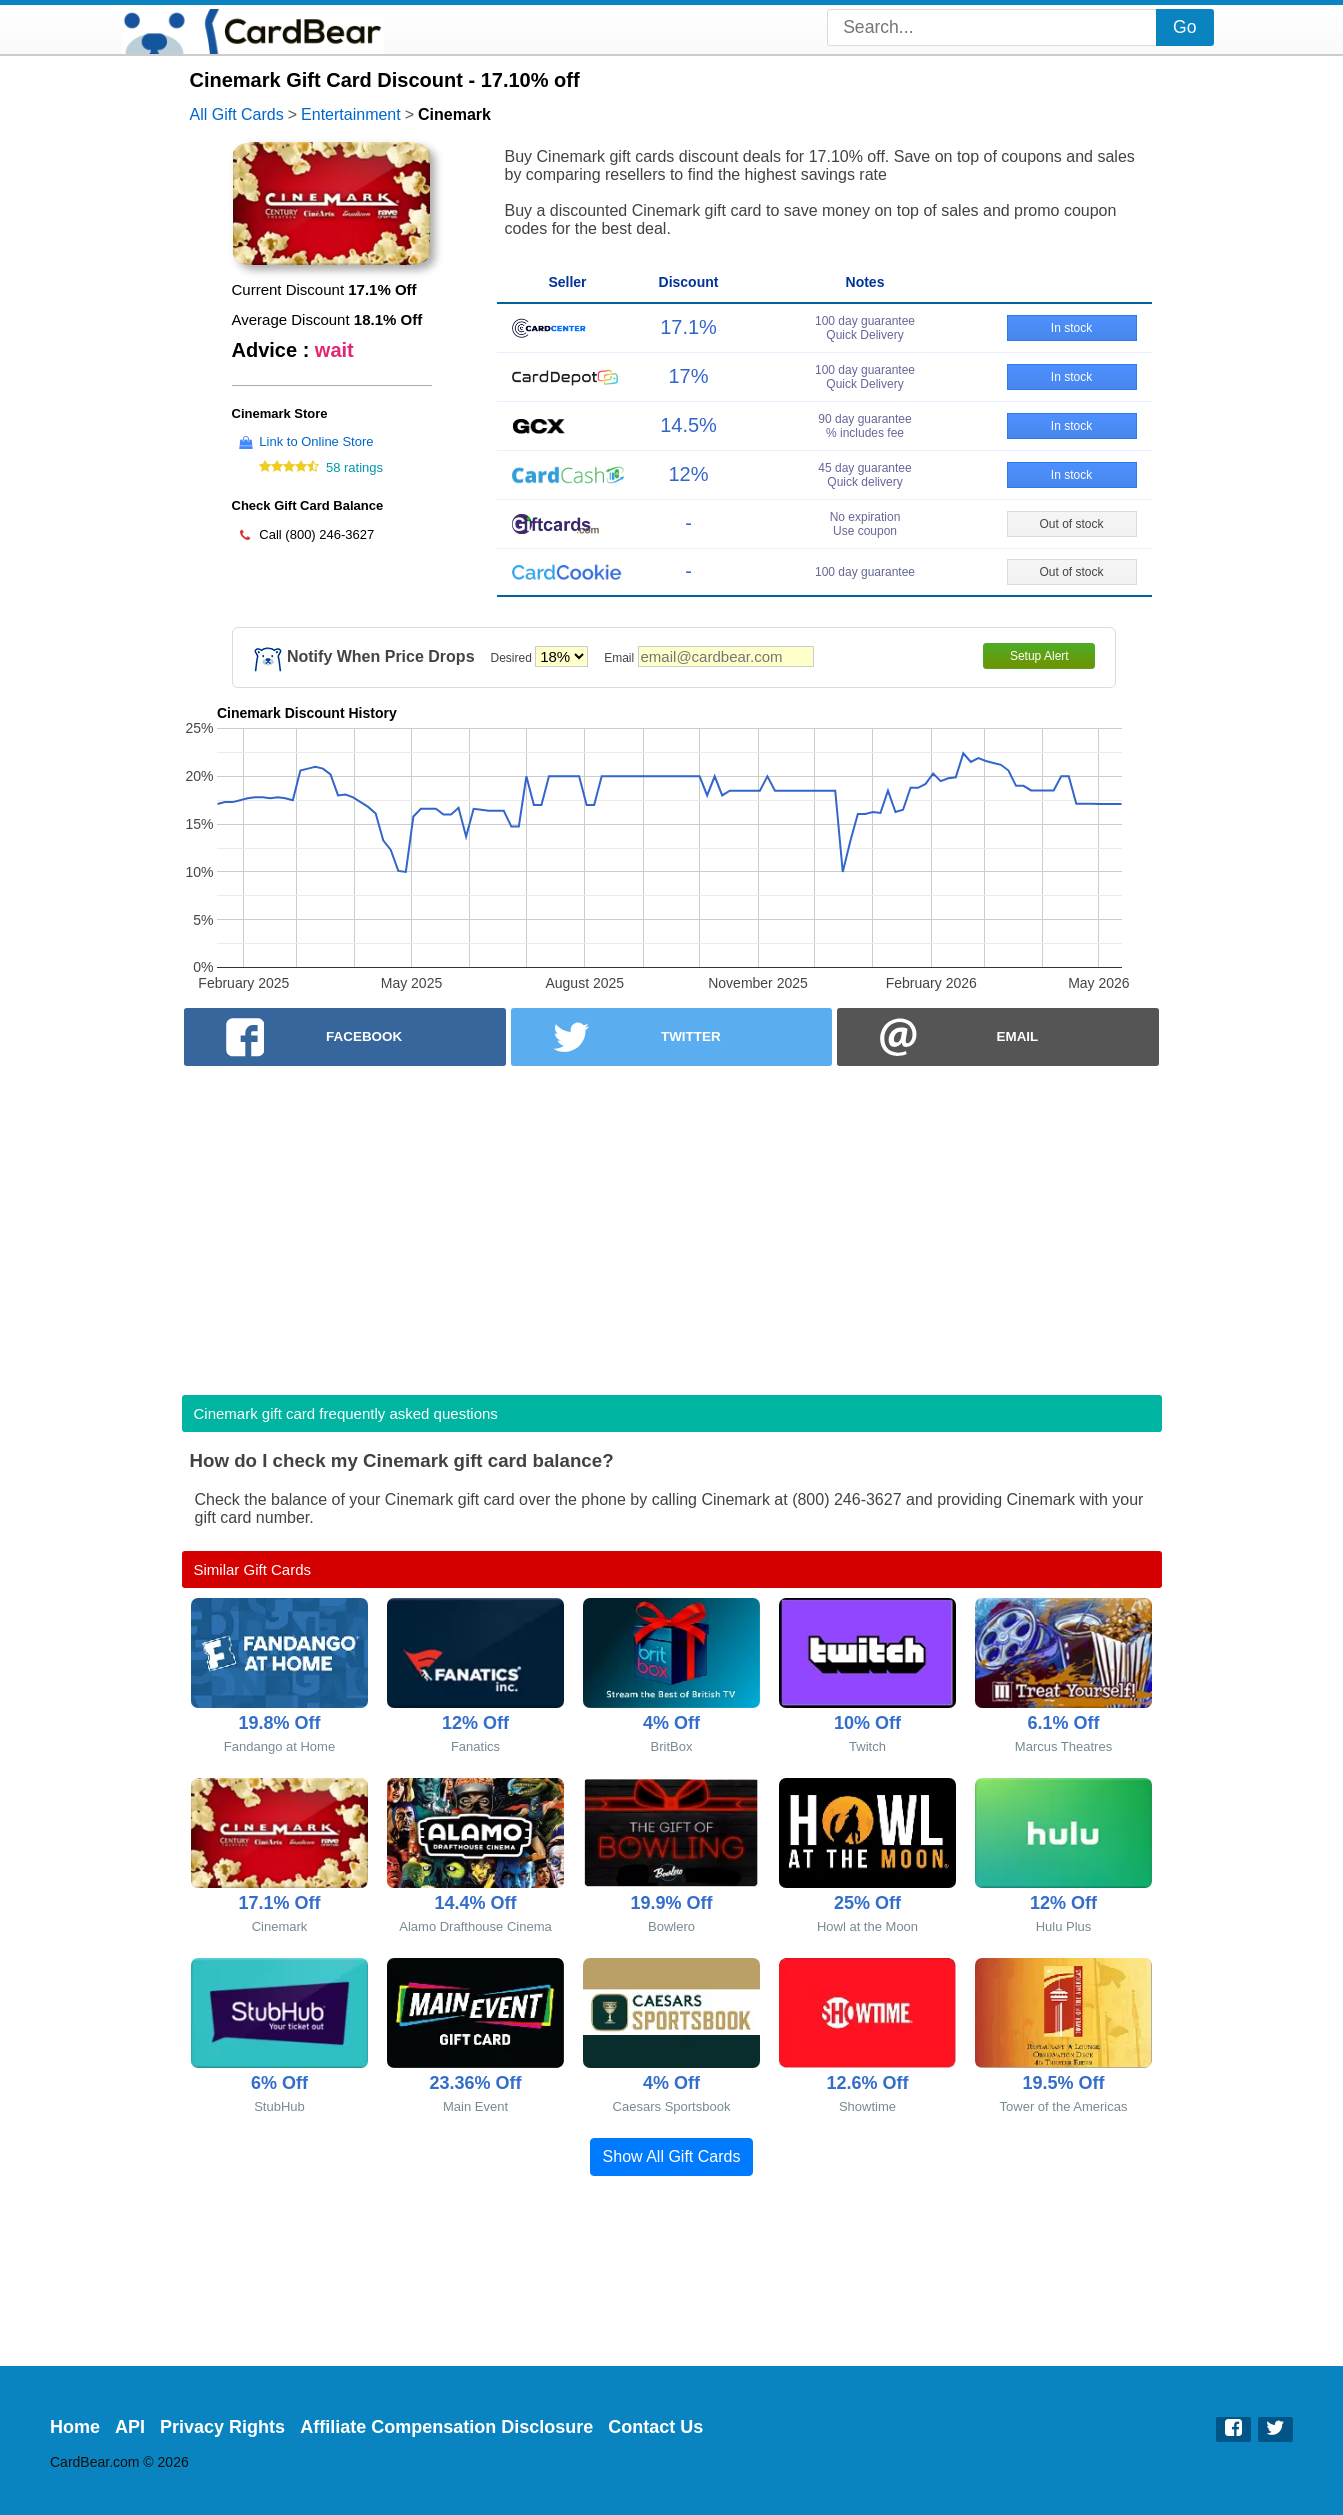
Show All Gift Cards (672, 2156)
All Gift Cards (237, 114)
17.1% (688, 327)
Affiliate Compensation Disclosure (446, 2427)
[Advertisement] (672, 1224)
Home (75, 2427)
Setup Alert (1039, 656)
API (130, 2427)
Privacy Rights (222, 2427)
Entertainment (351, 114)
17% (688, 376)
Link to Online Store (316, 441)
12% (688, 474)
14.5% (688, 425)
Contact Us (655, 2427)
